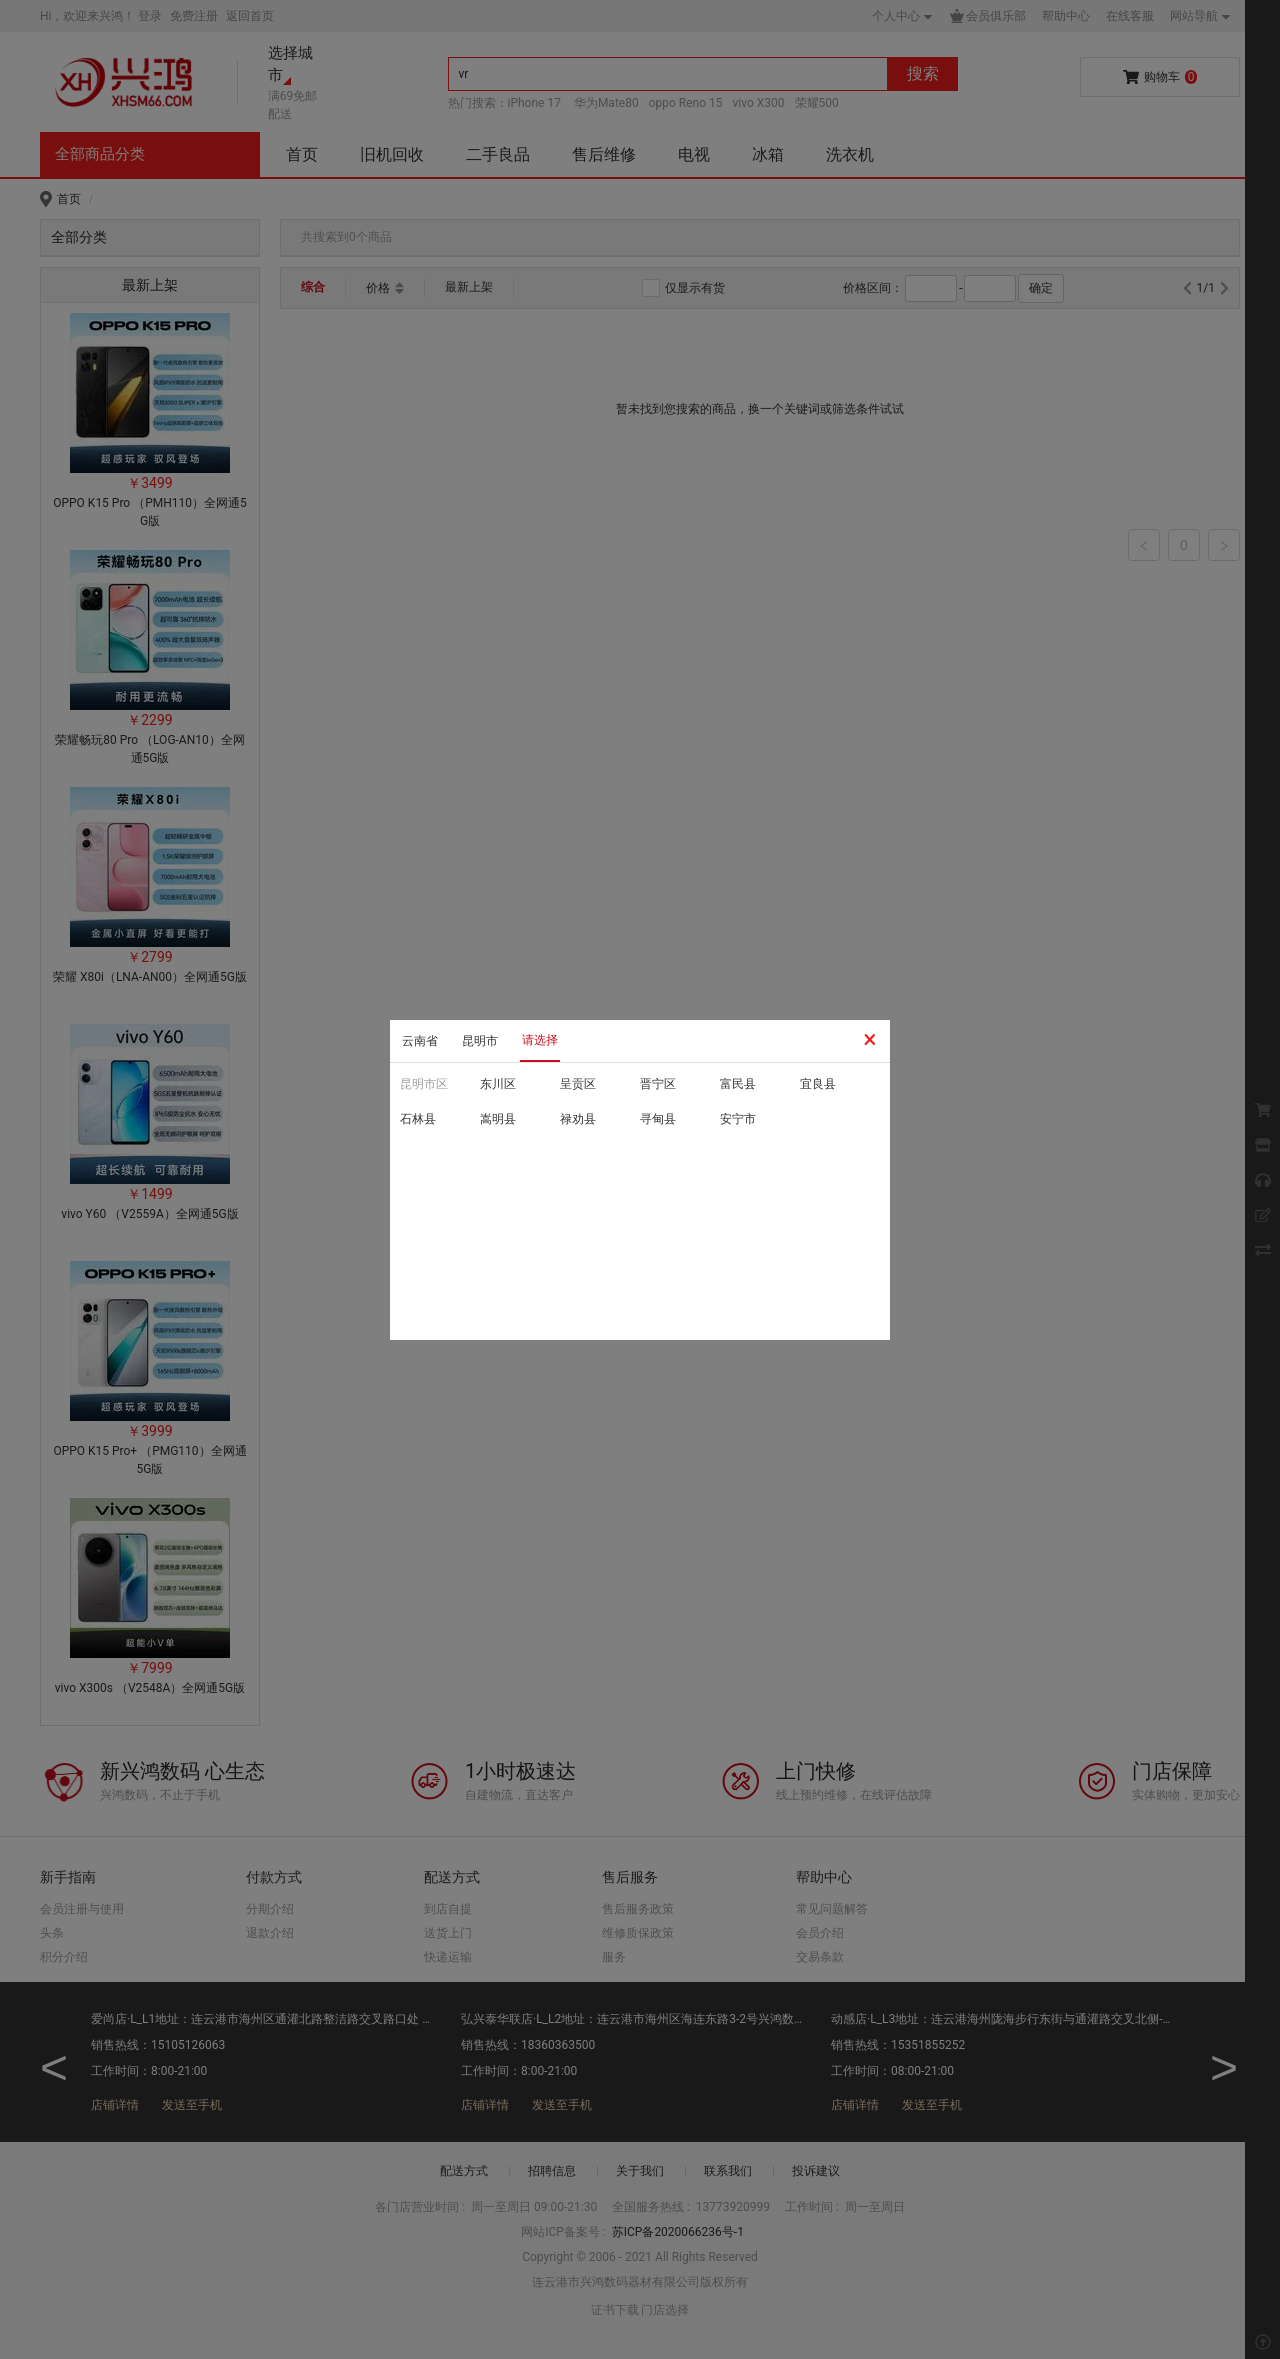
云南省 (420, 1041)
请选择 (540, 1040)
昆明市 (480, 1041)
